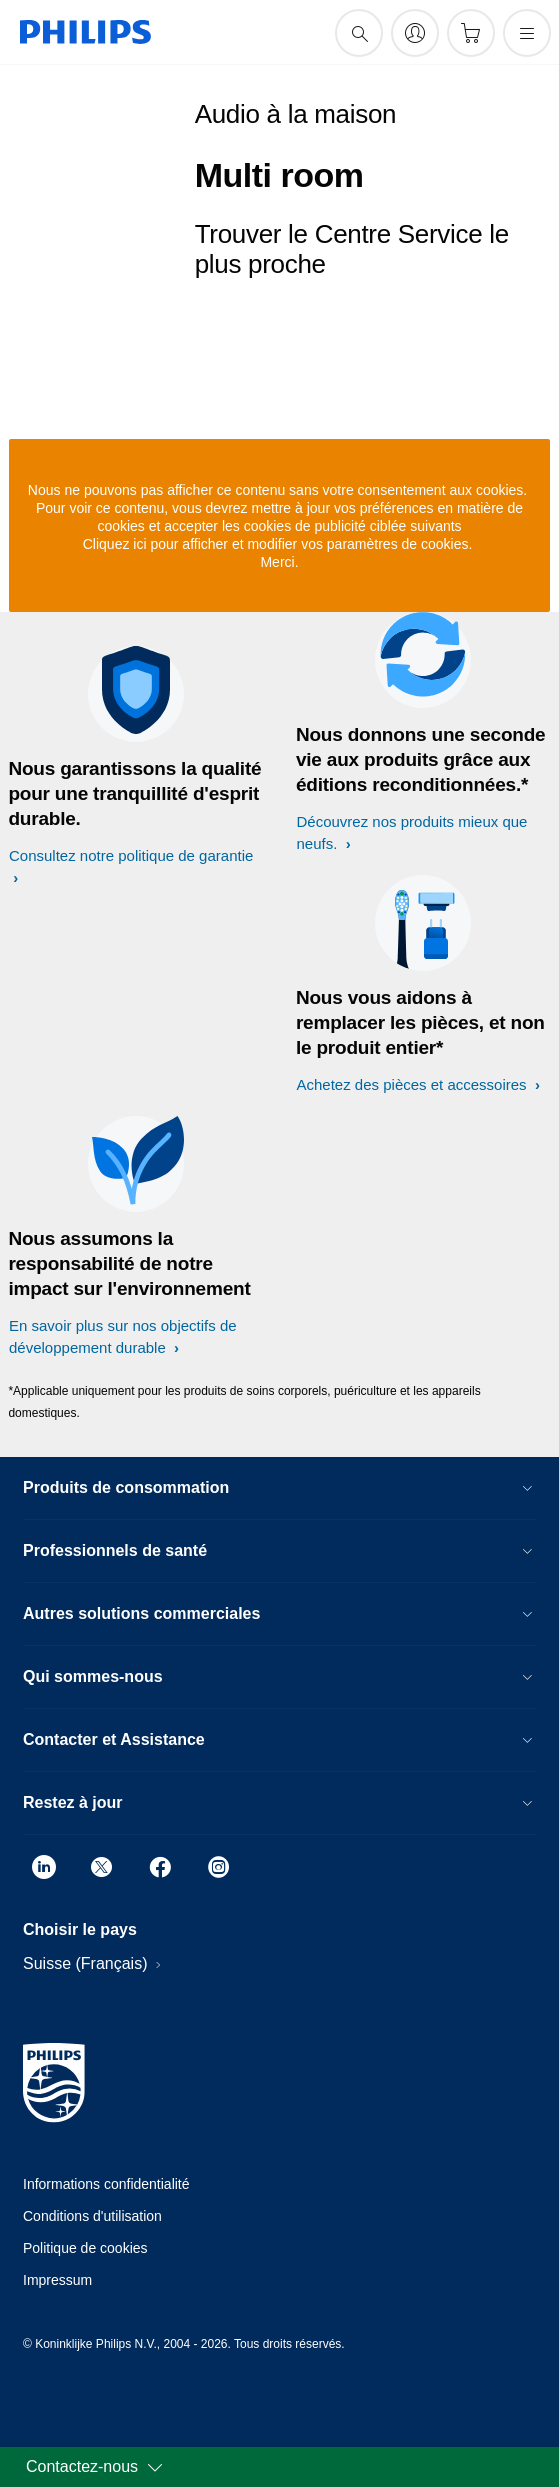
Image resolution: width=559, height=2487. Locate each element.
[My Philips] (415, 33)
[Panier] (471, 33)
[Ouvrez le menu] (527, 33)
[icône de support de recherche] (359, 33)
